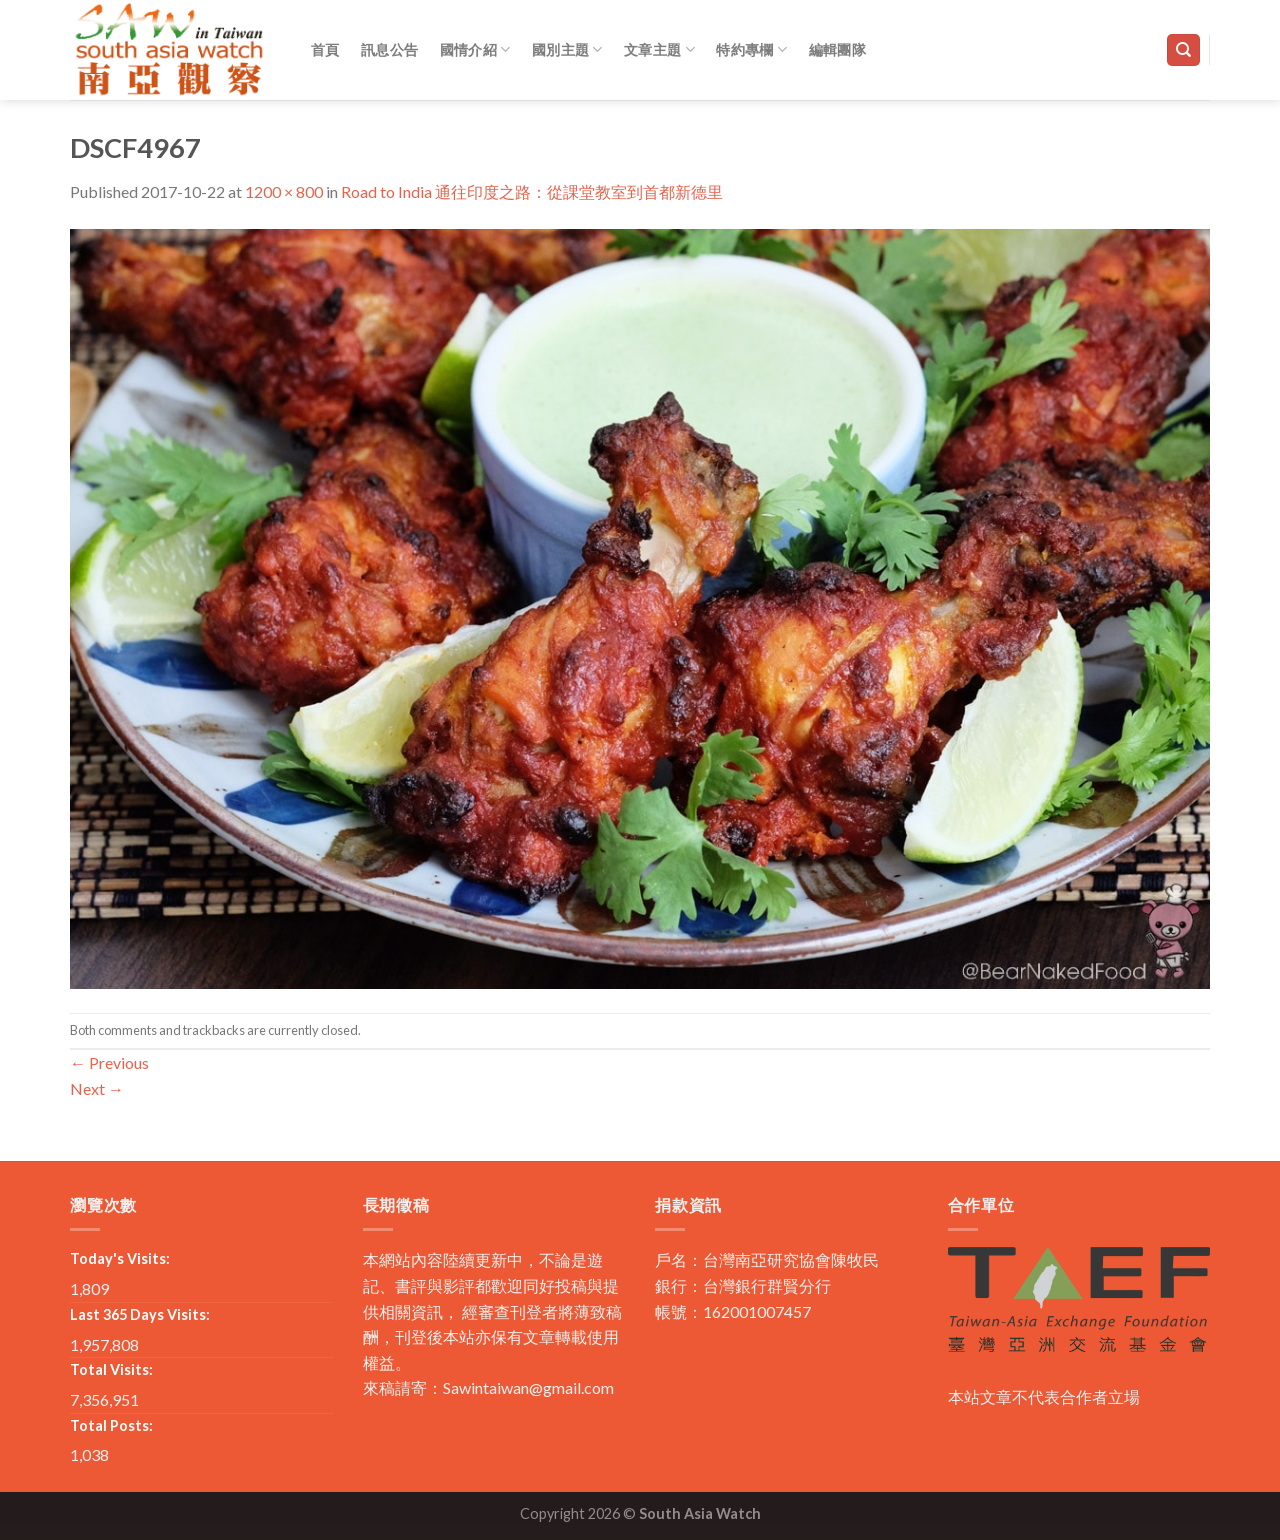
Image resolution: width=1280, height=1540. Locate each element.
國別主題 (567, 49)
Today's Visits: (120, 1258)
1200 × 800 (284, 191)
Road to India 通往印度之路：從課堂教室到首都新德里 (532, 191)
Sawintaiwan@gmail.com (528, 1387)
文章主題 (659, 49)
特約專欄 (751, 49)
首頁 (325, 49)
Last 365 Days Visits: (140, 1314)
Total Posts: (111, 1425)
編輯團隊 (837, 49)
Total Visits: (111, 1369)
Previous (109, 1062)
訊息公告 (389, 49)
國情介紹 (475, 49)
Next (97, 1088)
